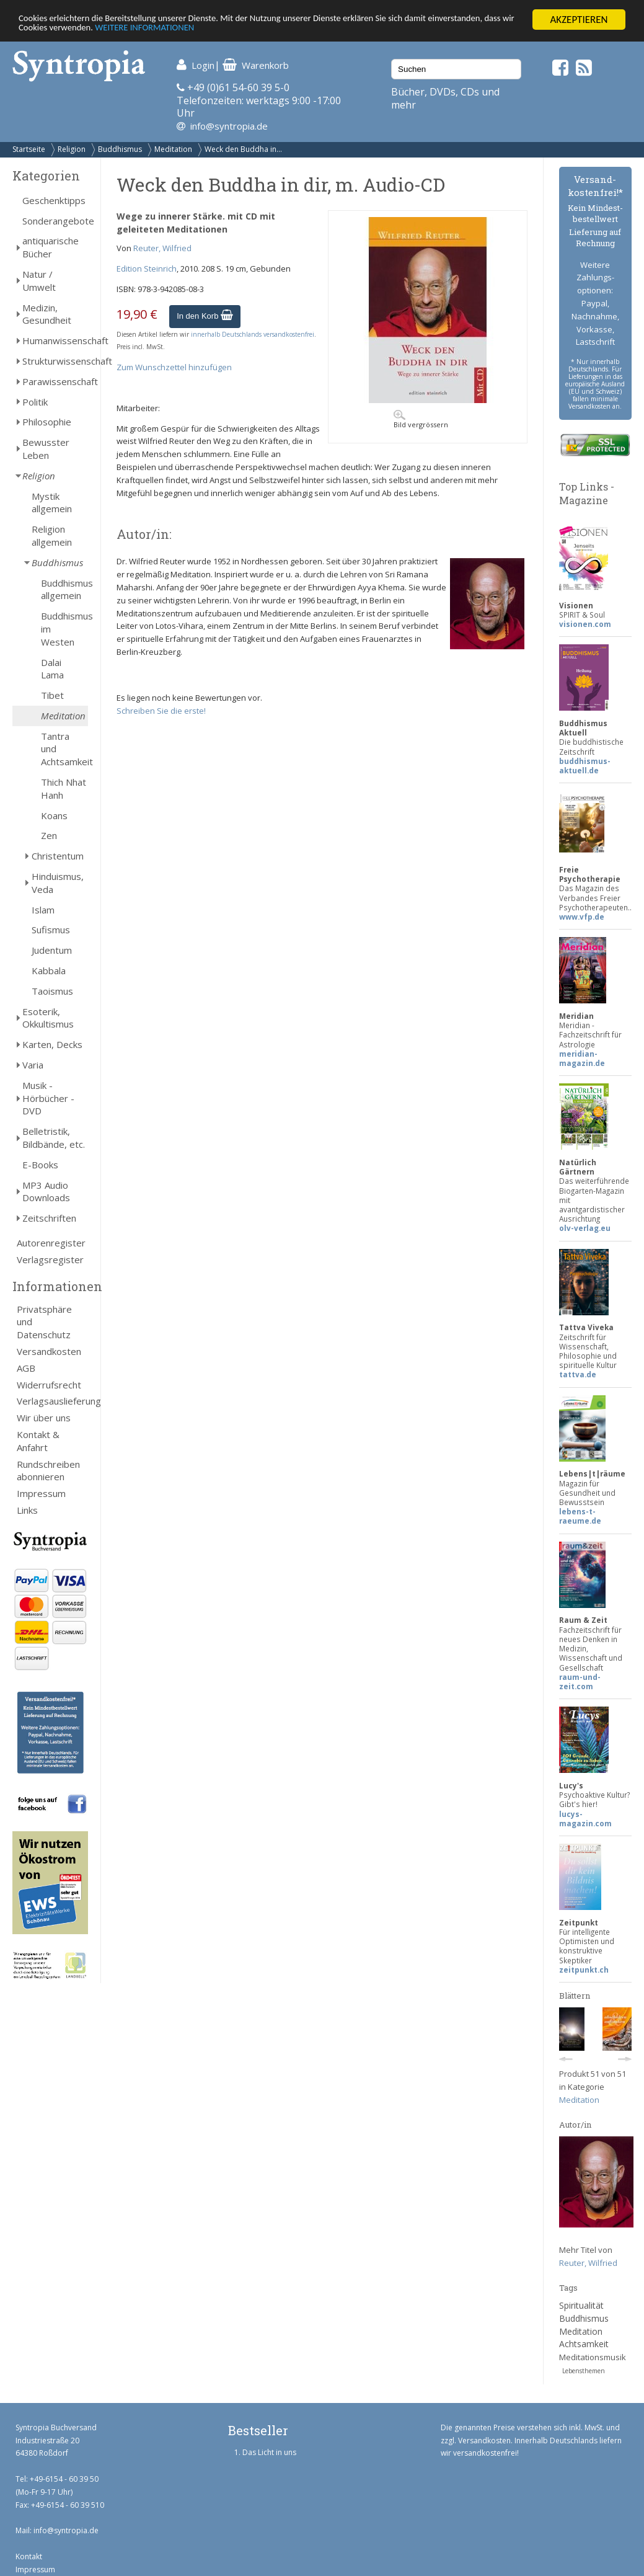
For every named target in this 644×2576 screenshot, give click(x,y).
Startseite (28, 149)
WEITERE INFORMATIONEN (268, 30)
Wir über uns (44, 1417)
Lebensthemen (583, 2370)
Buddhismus (120, 149)
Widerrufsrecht (49, 1385)
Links (27, 1510)
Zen (49, 835)
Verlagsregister (50, 1259)
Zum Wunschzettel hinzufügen (174, 367)
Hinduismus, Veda (58, 882)
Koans (54, 815)
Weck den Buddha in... (243, 149)
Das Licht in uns (269, 2452)
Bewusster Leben (45, 448)
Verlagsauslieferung (52, 1401)
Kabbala (49, 970)
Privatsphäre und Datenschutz (44, 1322)
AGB (26, 1368)
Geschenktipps (54, 200)
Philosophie (46, 421)
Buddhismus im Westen (64, 629)
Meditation (173, 149)
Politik (35, 402)
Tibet (52, 695)
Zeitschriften (49, 1218)
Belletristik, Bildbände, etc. (53, 1137)
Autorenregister (51, 1243)
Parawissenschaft (55, 381)
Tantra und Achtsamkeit (64, 749)
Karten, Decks (52, 1044)
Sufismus (51, 929)
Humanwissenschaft (55, 340)
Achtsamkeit (584, 2344)
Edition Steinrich (147, 268)
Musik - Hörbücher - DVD (48, 1098)
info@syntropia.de (229, 126)
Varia (32, 1065)
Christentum (58, 856)
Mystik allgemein (52, 502)
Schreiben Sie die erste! (161, 710)
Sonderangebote (55, 221)
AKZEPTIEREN (578, 19)
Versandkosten (49, 1351)
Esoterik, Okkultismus (48, 1018)
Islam (43, 910)
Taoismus (52, 991)
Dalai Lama (52, 669)
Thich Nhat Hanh (63, 788)
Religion (72, 149)
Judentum (52, 950)
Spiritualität (581, 2305)
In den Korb (205, 316)
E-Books (40, 1164)
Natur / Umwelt (39, 280)
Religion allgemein (52, 535)
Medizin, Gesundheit (46, 314)
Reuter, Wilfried (162, 248)
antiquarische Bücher (50, 247)
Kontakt (28, 2556)
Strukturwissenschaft (55, 361)
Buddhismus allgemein (64, 589)
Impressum (41, 1493)
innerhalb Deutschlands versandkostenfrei (252, 334)
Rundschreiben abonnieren (48, 1470)
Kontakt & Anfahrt (38, 1441)
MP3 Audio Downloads (46, 1191)
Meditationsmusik (592, 2357)
